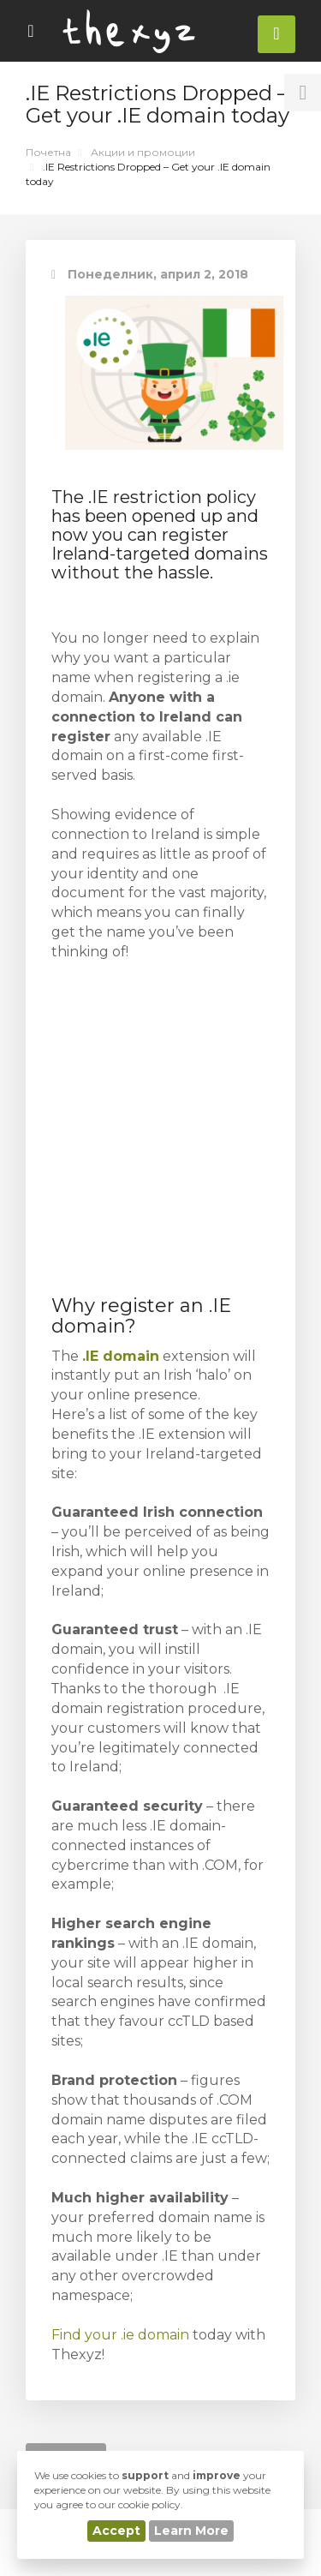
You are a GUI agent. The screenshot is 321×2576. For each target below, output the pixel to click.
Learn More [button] (191, 2530)
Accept (116, 2530)
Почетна (48, 152)
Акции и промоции (143, 152)
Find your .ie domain (120, 2335)
